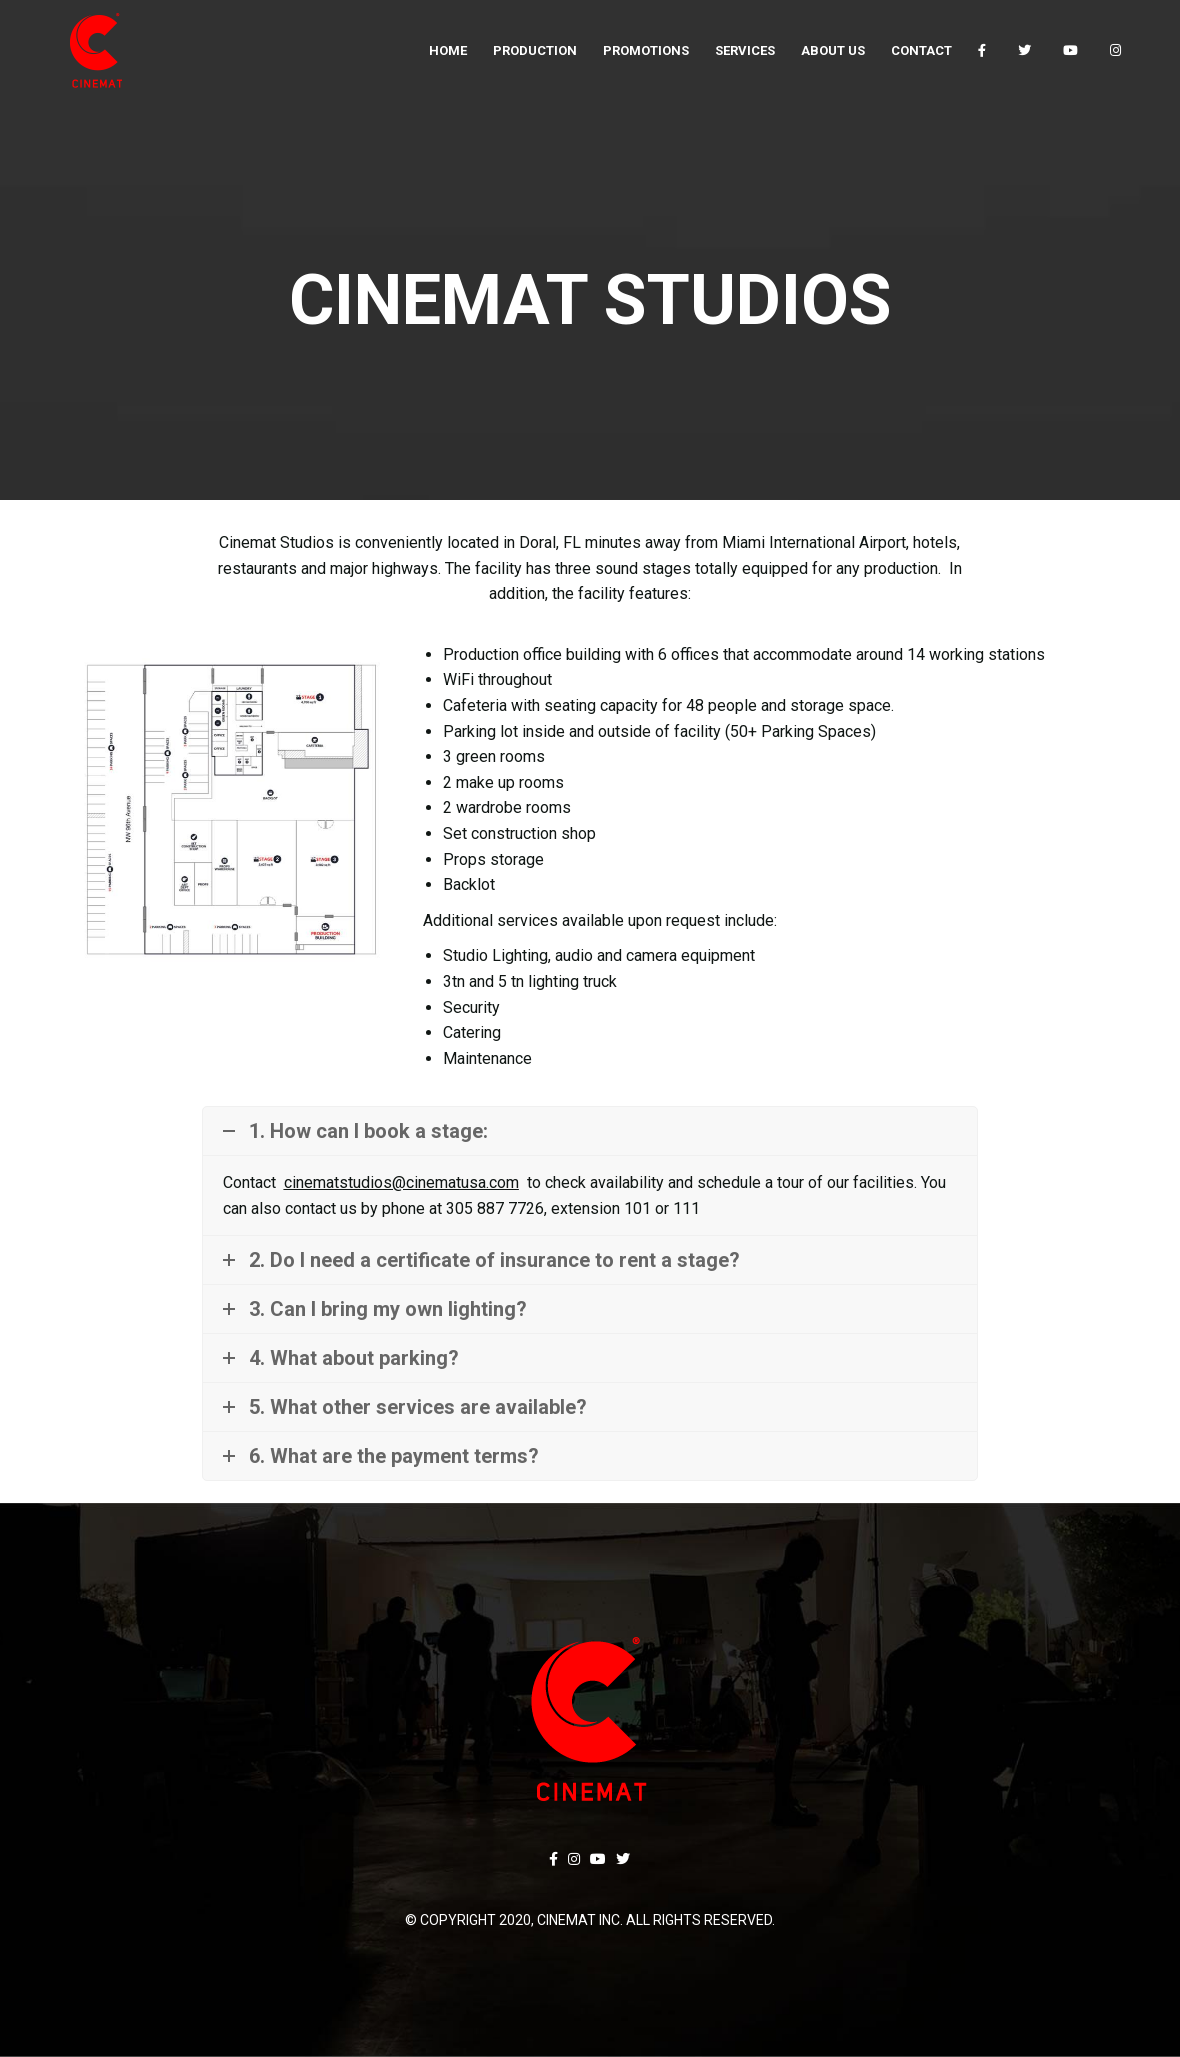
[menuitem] (448, 50)
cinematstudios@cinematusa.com (401, 1182)
